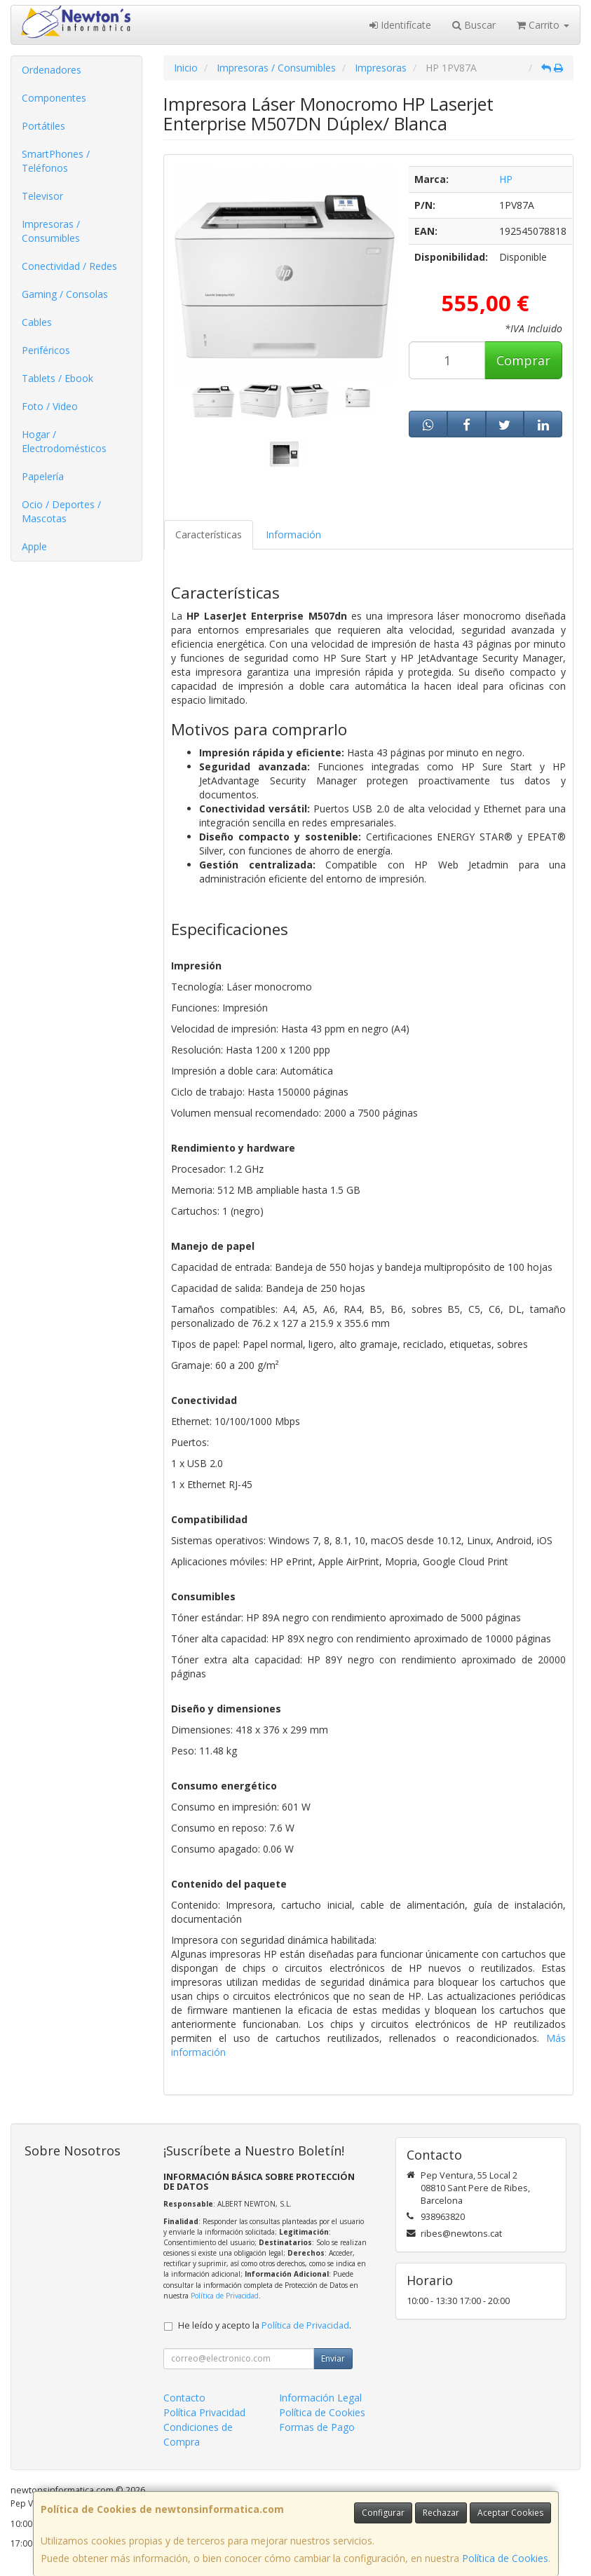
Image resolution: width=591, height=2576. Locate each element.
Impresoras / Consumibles (51, 231)
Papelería (43, 476)
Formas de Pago (317, 2427)
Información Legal (320, 2397)
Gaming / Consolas (65, 294)
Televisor (42, 196)
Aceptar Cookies (510, 2513)
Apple (34, 546)
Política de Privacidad (225, 2296)
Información (293, 534)
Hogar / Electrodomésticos (64, 441)
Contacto (184, 2397)
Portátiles (43, 125)
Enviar (333, 2358)
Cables (37, 322)
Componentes (54, 97)
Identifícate (400, 25)
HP (505, 179)
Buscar (474, 25)
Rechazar (441, 2513)
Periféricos (46, 350)
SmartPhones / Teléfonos (56, 161)
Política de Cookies (505, 2558)
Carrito (543, 25)
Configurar (383, 2513)
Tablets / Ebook (57, 378)
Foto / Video (50, 406)
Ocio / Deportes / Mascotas (61, 511)
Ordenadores (51, 69)
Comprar (523, 360)
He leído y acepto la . (264, 2325)
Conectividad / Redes (69, 266)
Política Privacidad (204, 2412)
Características (208, 534)
